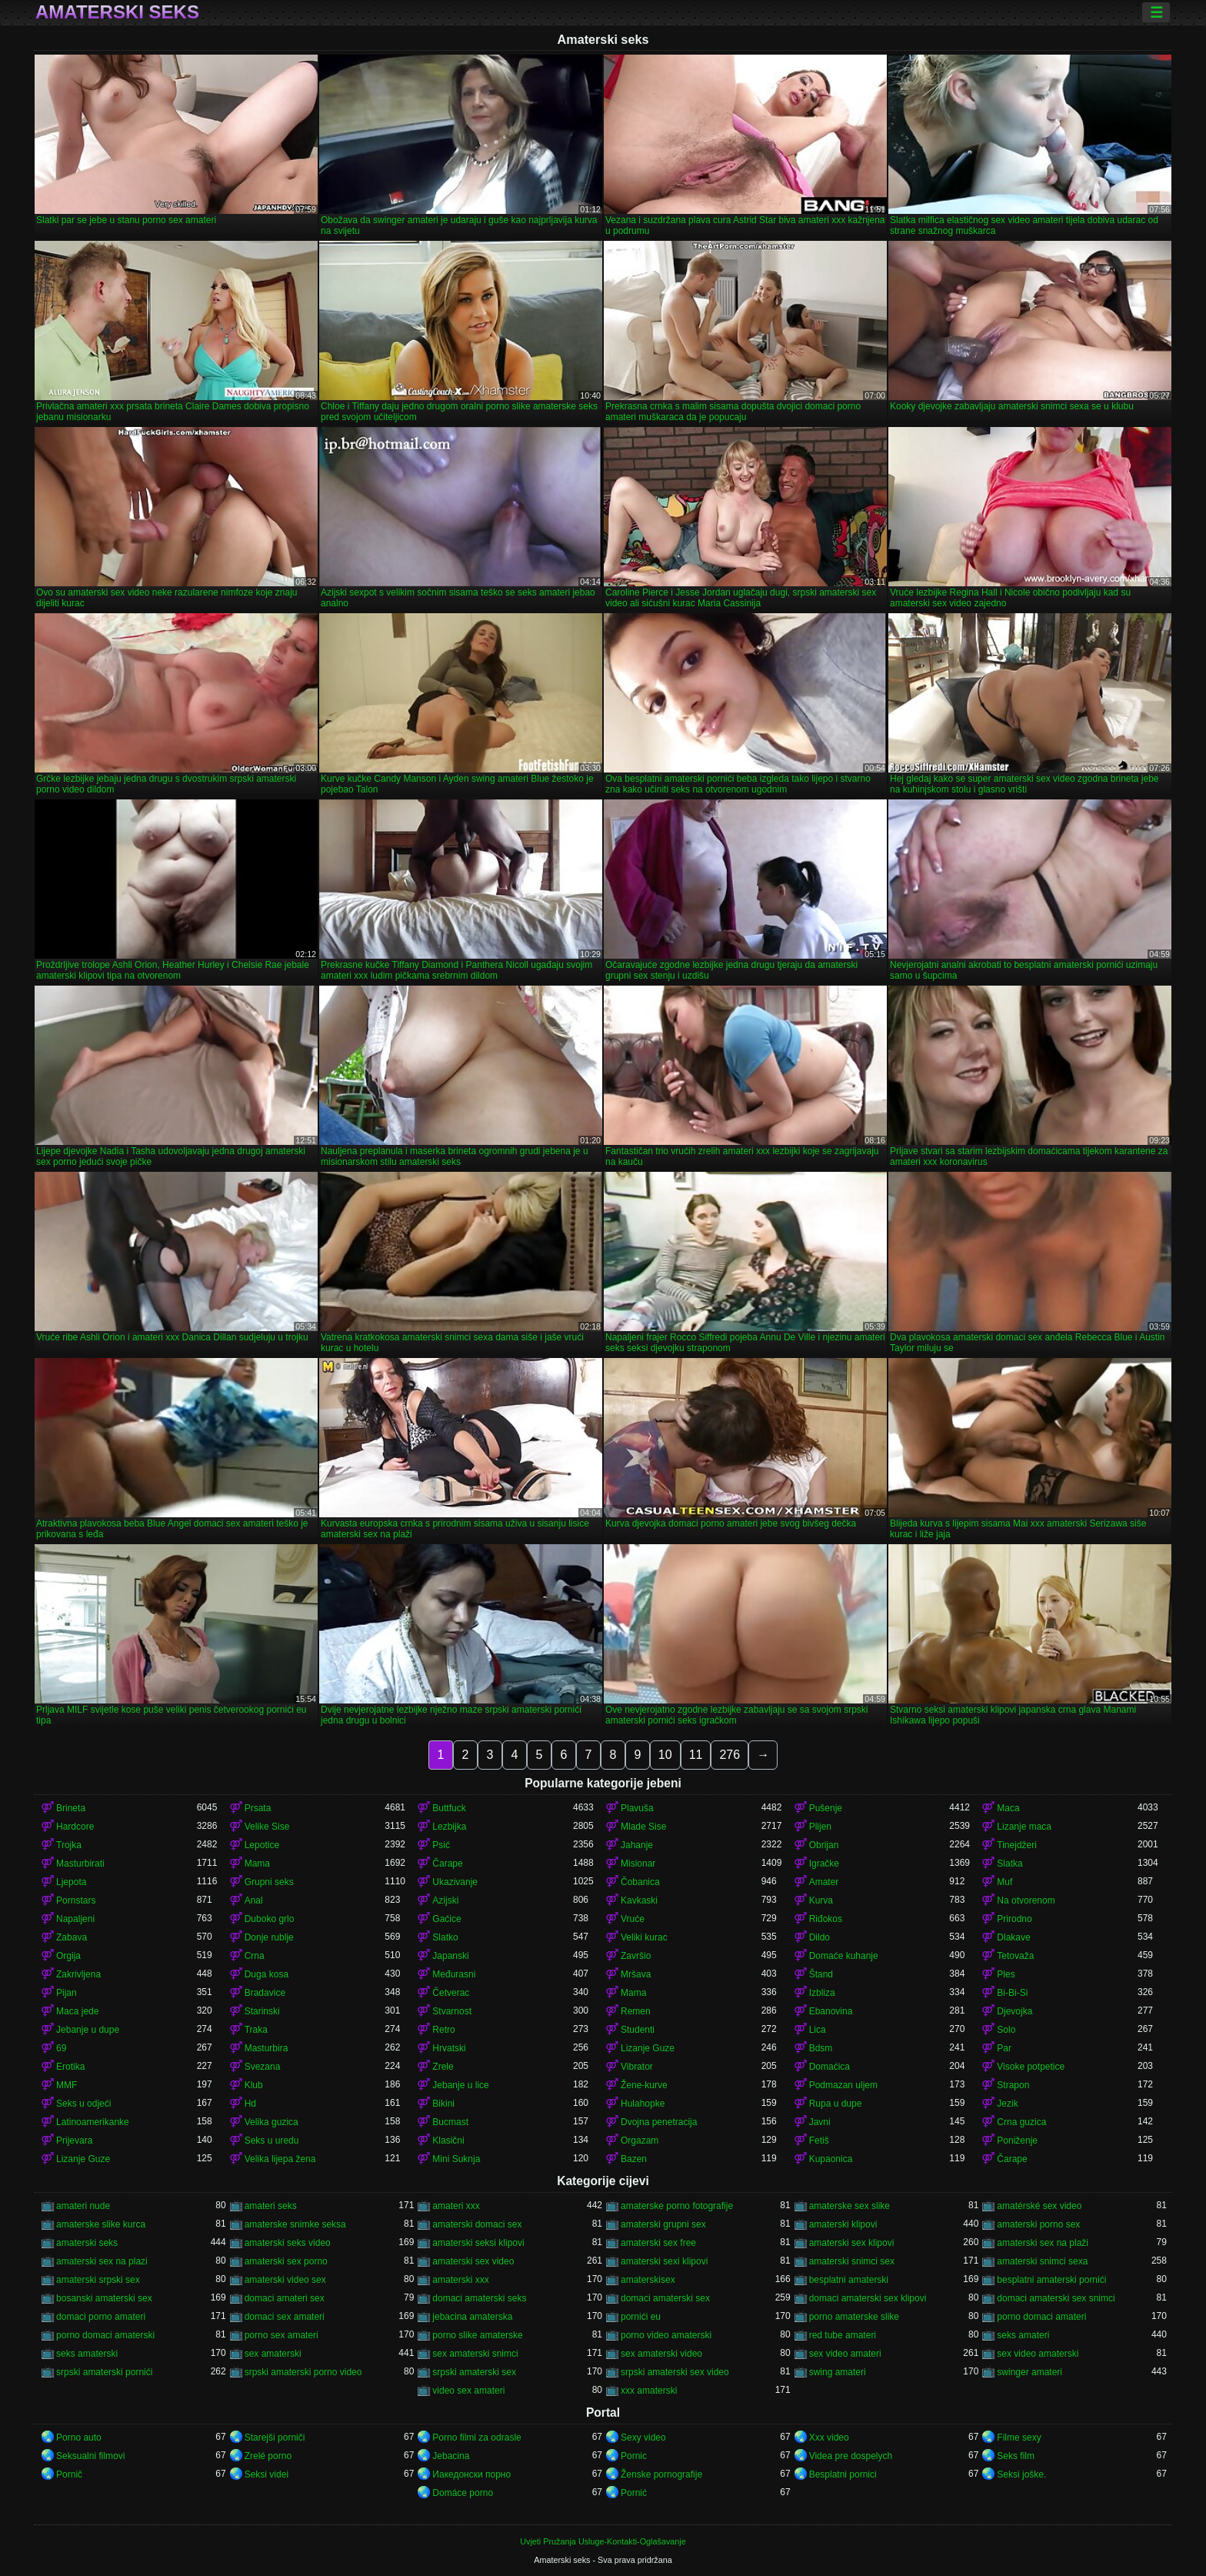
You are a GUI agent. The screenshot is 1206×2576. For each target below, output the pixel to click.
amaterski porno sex (1038, 2224)
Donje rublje (269, 1937)
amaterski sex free (658, 2242)
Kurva (821, 1900)
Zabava (71, 1937)
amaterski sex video (473, 2261)
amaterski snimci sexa (1042, 2261)
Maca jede (77, 2011)
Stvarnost (451, 2011)
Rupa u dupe (835, 2103)
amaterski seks (87, 2242)
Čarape (447, 1863)
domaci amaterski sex (665, 2298)
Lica (817, 2029)
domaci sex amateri (285, 2316)
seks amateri (1023, 2335)
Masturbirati (80, 1863)
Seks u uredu (272, 2140)
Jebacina (450, 2456)
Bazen (634, 2159)
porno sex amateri (281, 2335)
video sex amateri (468, 2390)
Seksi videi (266, 2474)
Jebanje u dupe (87, 2029)
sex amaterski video (661, 2353)
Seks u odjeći (83, 2103)
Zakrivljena (78, 1974)
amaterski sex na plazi (102, 2261)
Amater (824, 1882)
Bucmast (450, 2122)
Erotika (70, 2066)
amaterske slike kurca (100, 2224)
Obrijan (824, 1845)
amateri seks (271, 2206)
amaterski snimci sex (852, 2261)
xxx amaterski (649, 2390)
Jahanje (637, 1845)
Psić (441, 1845)
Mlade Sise (643, 1826)
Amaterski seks (117, 12)
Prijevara (74, 2140)
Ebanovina (831, 2011)
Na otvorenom (1025, 1900)
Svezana (263, 2066)
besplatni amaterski (848, 2279)
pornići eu (641, 2316)
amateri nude (83, 2206)
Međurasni (453, 1974)
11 (696, 1754)
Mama (257, 1863)
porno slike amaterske (477, 2335)
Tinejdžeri (1017, 1845)
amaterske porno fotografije (677, 2206)
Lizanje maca (1024, 1826)
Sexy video (643, 2437)
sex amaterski (273, 2353)
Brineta (70, 1808)
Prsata (258, 1808)
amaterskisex (648, 2279)
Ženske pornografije (661, 2474)
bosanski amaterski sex (104, 2298)
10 (665, 1754)
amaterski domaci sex (476, 2224)
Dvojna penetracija (659, 2122)
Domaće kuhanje (843, 1955)
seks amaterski (87, 2353)
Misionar (638, 1863)
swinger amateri (1029, 2372)
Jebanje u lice (460, 2085)
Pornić (634, 2493)
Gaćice (446, 1919)
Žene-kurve (644, 2085)
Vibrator (637, 2066)
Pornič (69, 2474)
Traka (256, 2029)
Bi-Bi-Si (1012, 1992)
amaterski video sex (285, 2279)
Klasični (448, 2140)
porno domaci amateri (1041, 2316)
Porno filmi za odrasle (476, 2437)
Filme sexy (1019, 2437)
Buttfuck (448, 1808)
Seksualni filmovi (90, 2456)
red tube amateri (842, 2335)
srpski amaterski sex (474, 2372)
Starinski (262, 2011)
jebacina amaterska (472, 2316)
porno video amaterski (666, 2335)
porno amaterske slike (854, 2316)
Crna (255, 1955)
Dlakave (1013, 1937)
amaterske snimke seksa (295, 2224)
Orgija (68, 1955)
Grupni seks (269, 1882)
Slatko (445, 1937)
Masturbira (266, 2048)
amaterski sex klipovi (852, 2242)
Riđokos (825, 1919)
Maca (1008, 1808)
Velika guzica (271, 2122)
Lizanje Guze (648, 2048)
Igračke (824, 1863)
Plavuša (637, 1808)
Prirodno (1014, 1919)
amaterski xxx (460, 2279)
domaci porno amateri (100, 2316)
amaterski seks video (288, 2242)
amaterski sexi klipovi (664, 2261)
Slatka (1009, 1863)
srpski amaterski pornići (104, 2372)
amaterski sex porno (286, 2261)
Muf (1004, 1882)
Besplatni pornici (843, 2474)
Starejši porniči (275, 2437)
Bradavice (265, 1992)
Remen (636, 2011)
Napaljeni (75, 1919)
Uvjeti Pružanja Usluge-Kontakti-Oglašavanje (602, 2541)
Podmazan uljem (843, 2085)
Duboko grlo (270, 1919)
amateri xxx (455, 2206)
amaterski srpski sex (98, 2279)
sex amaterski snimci (475, 2353)
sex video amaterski (1037, 2353)
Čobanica (640, 1882)
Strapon (1013, 2085)
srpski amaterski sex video (675, 2372)
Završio (636, 1955)
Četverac (450, 1992)
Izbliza (822, 1992)
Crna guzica (1021, 2122)
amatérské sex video (1039, 2206)
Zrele (442, 2066)
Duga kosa (266, 1974)
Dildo (819, 1937)
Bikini (443, 2103)
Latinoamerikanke (92, 2122)
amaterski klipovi (843, 2224)
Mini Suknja (456, 2159)
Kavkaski (639, 1900)
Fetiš (819, 2140)
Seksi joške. (1021, 2474)
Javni (820, 2122)
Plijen (820, 1826)
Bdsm (821, 2048)
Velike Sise (267, 1826)
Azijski (445, 1900)
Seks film (1015, 2456)
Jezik (1007, 2103)
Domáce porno (462, 2493)
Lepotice (262, 1845)
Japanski (450, 1955)
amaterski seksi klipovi (478, 2242)
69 (61, 2048)
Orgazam (639, 2140)
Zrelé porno (268, 2456)
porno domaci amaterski (105, 2335)
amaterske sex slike (849, 2206)
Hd (250, 2103)
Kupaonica (831, 2159)
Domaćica (829, 2066)
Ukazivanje (455, 1882)
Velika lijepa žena (280, 2159)
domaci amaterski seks (479, 2298)
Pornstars (75, 1900)
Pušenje (825, 1808)
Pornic (634, 2456)
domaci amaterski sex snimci (1055, 2298)
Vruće (633, 1919)
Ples (1005, 1974)
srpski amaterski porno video (303, 2372)
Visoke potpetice (1030, 2066)
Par (1004, 2048)
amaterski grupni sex (663, 2224)
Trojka (69, 1845)
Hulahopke (643, 2103)
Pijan (66, 1992)
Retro (443, 2029)
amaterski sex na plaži (1042, 2242)
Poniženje (1017, 2140)
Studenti (638, 2029)
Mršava (636, 1974)
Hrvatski (448, 2048)
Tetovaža (1015, 1955)
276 (729, 1754)
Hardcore (75, 1826)
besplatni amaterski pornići (1051, 2279)
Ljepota (71, 1882)
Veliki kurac (644, 1937)
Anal (254, 1900)
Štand (821, 1974)
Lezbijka (449, 1826)
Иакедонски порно (471, 2474)
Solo (1006, 2029)
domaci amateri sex (285, 2298)
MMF (66, 2085)
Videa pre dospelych (851, 2456)
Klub (254, 2085)
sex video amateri (845, 2353)
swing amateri (837, 2372)
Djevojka (1014, 2011)
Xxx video (829, 2437)
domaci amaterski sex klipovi (868, 2298)
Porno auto (79, 2437)
